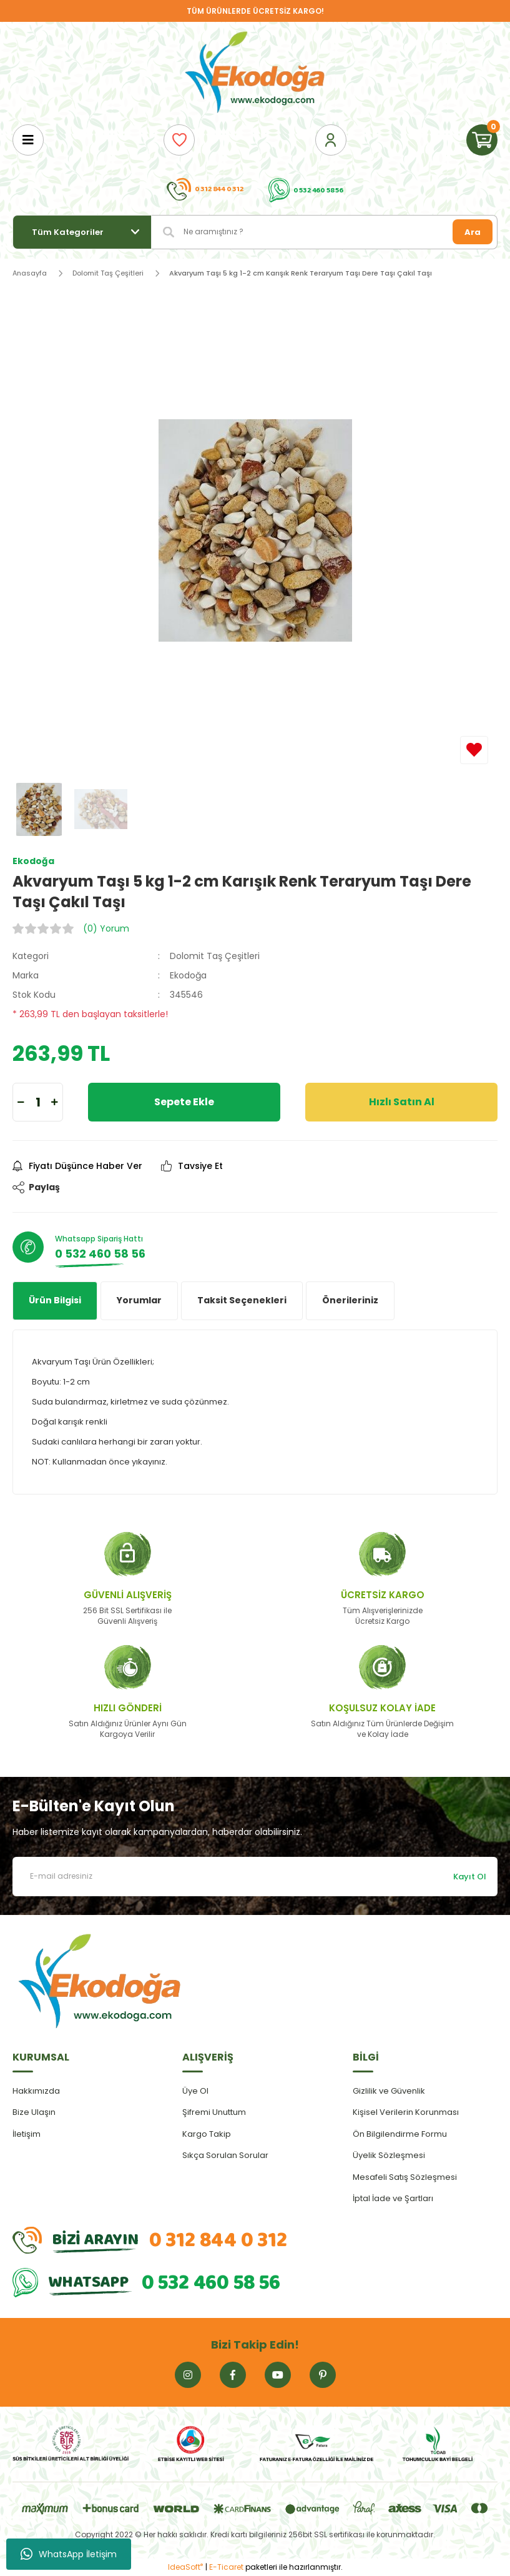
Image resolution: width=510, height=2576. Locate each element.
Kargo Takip (206, 2134)
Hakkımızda (36, 2091)
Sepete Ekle (184, 1102)
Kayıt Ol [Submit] (469, 1876)
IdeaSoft (185, 2567)
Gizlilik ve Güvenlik (389, 2091)
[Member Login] (330, 140)
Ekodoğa (188, 975)
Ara (472, 232)
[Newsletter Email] (255, 1876)
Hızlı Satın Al (401, 1102)
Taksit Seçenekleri (242, 1300)
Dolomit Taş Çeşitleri (215, 956)
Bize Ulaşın (34, 2112)
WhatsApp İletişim (69, 2554)
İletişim (26, 2134)
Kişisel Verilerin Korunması (406, 2112)
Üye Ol (195, 2091)
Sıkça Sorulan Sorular (225, 2155)
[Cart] (482, 140)
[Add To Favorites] (474, 750)
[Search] (325, 232)
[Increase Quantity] (54, 1102)
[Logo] (255, 73)
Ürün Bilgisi (55, 1300)
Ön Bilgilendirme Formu (400, 2134)
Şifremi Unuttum (214, 2112)
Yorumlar (139, 1300)
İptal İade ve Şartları (393, 2198)
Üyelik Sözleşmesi (389, 2155)
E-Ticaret (226, 2567)
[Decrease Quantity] (21, 1102)
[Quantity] (38, 1102)
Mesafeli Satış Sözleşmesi (405, 2177)
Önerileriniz (350, 1300)
